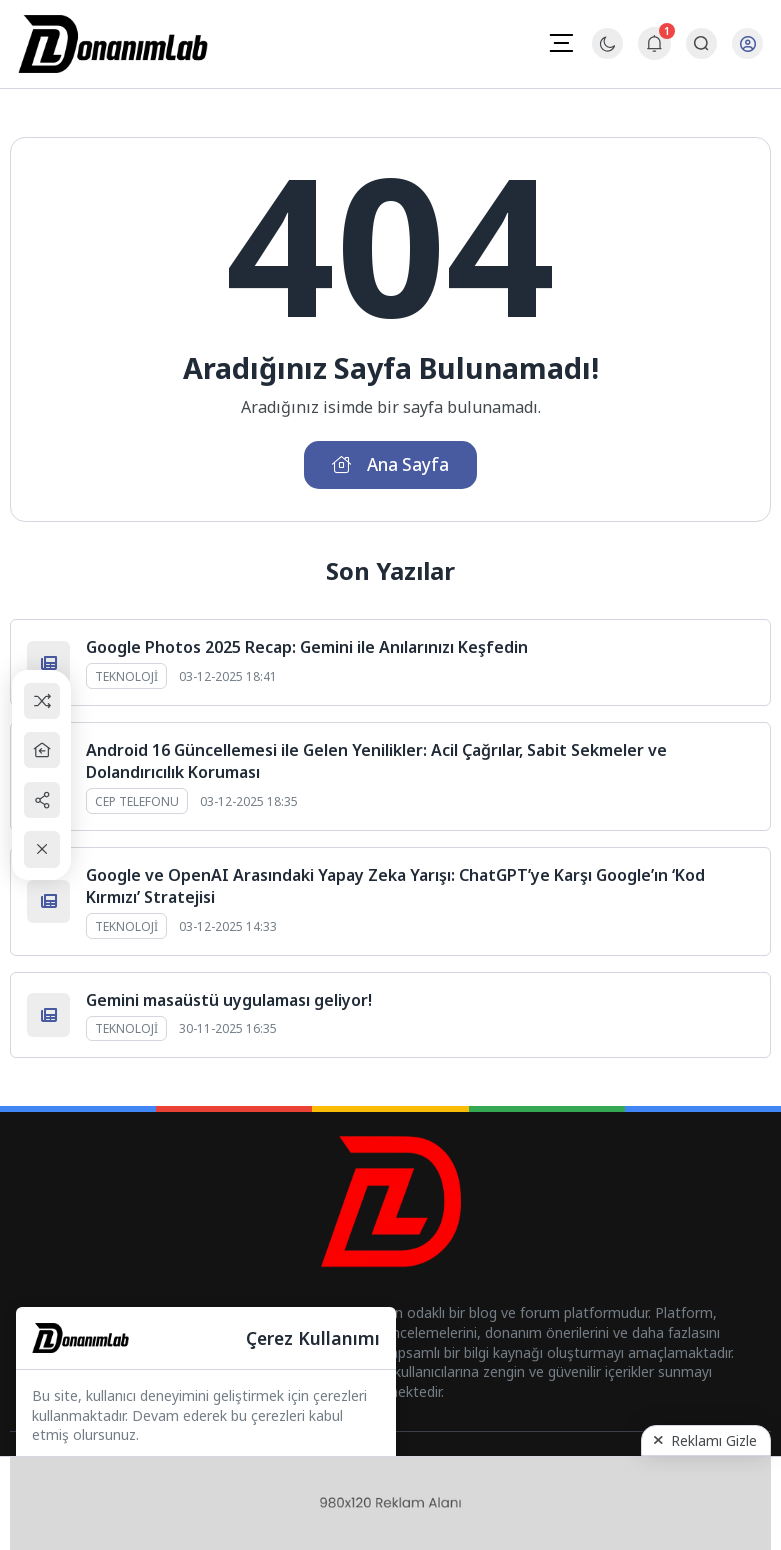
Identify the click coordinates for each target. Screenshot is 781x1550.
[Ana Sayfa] (45, 749)
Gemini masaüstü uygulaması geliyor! (229, 1002)
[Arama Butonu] (700, 44)
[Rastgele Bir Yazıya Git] (45, 699)
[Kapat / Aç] (45, 850)
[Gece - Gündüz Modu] (606, 54)
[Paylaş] (45, 800)
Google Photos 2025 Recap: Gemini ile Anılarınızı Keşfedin (307, 650)
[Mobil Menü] (560, 43)
